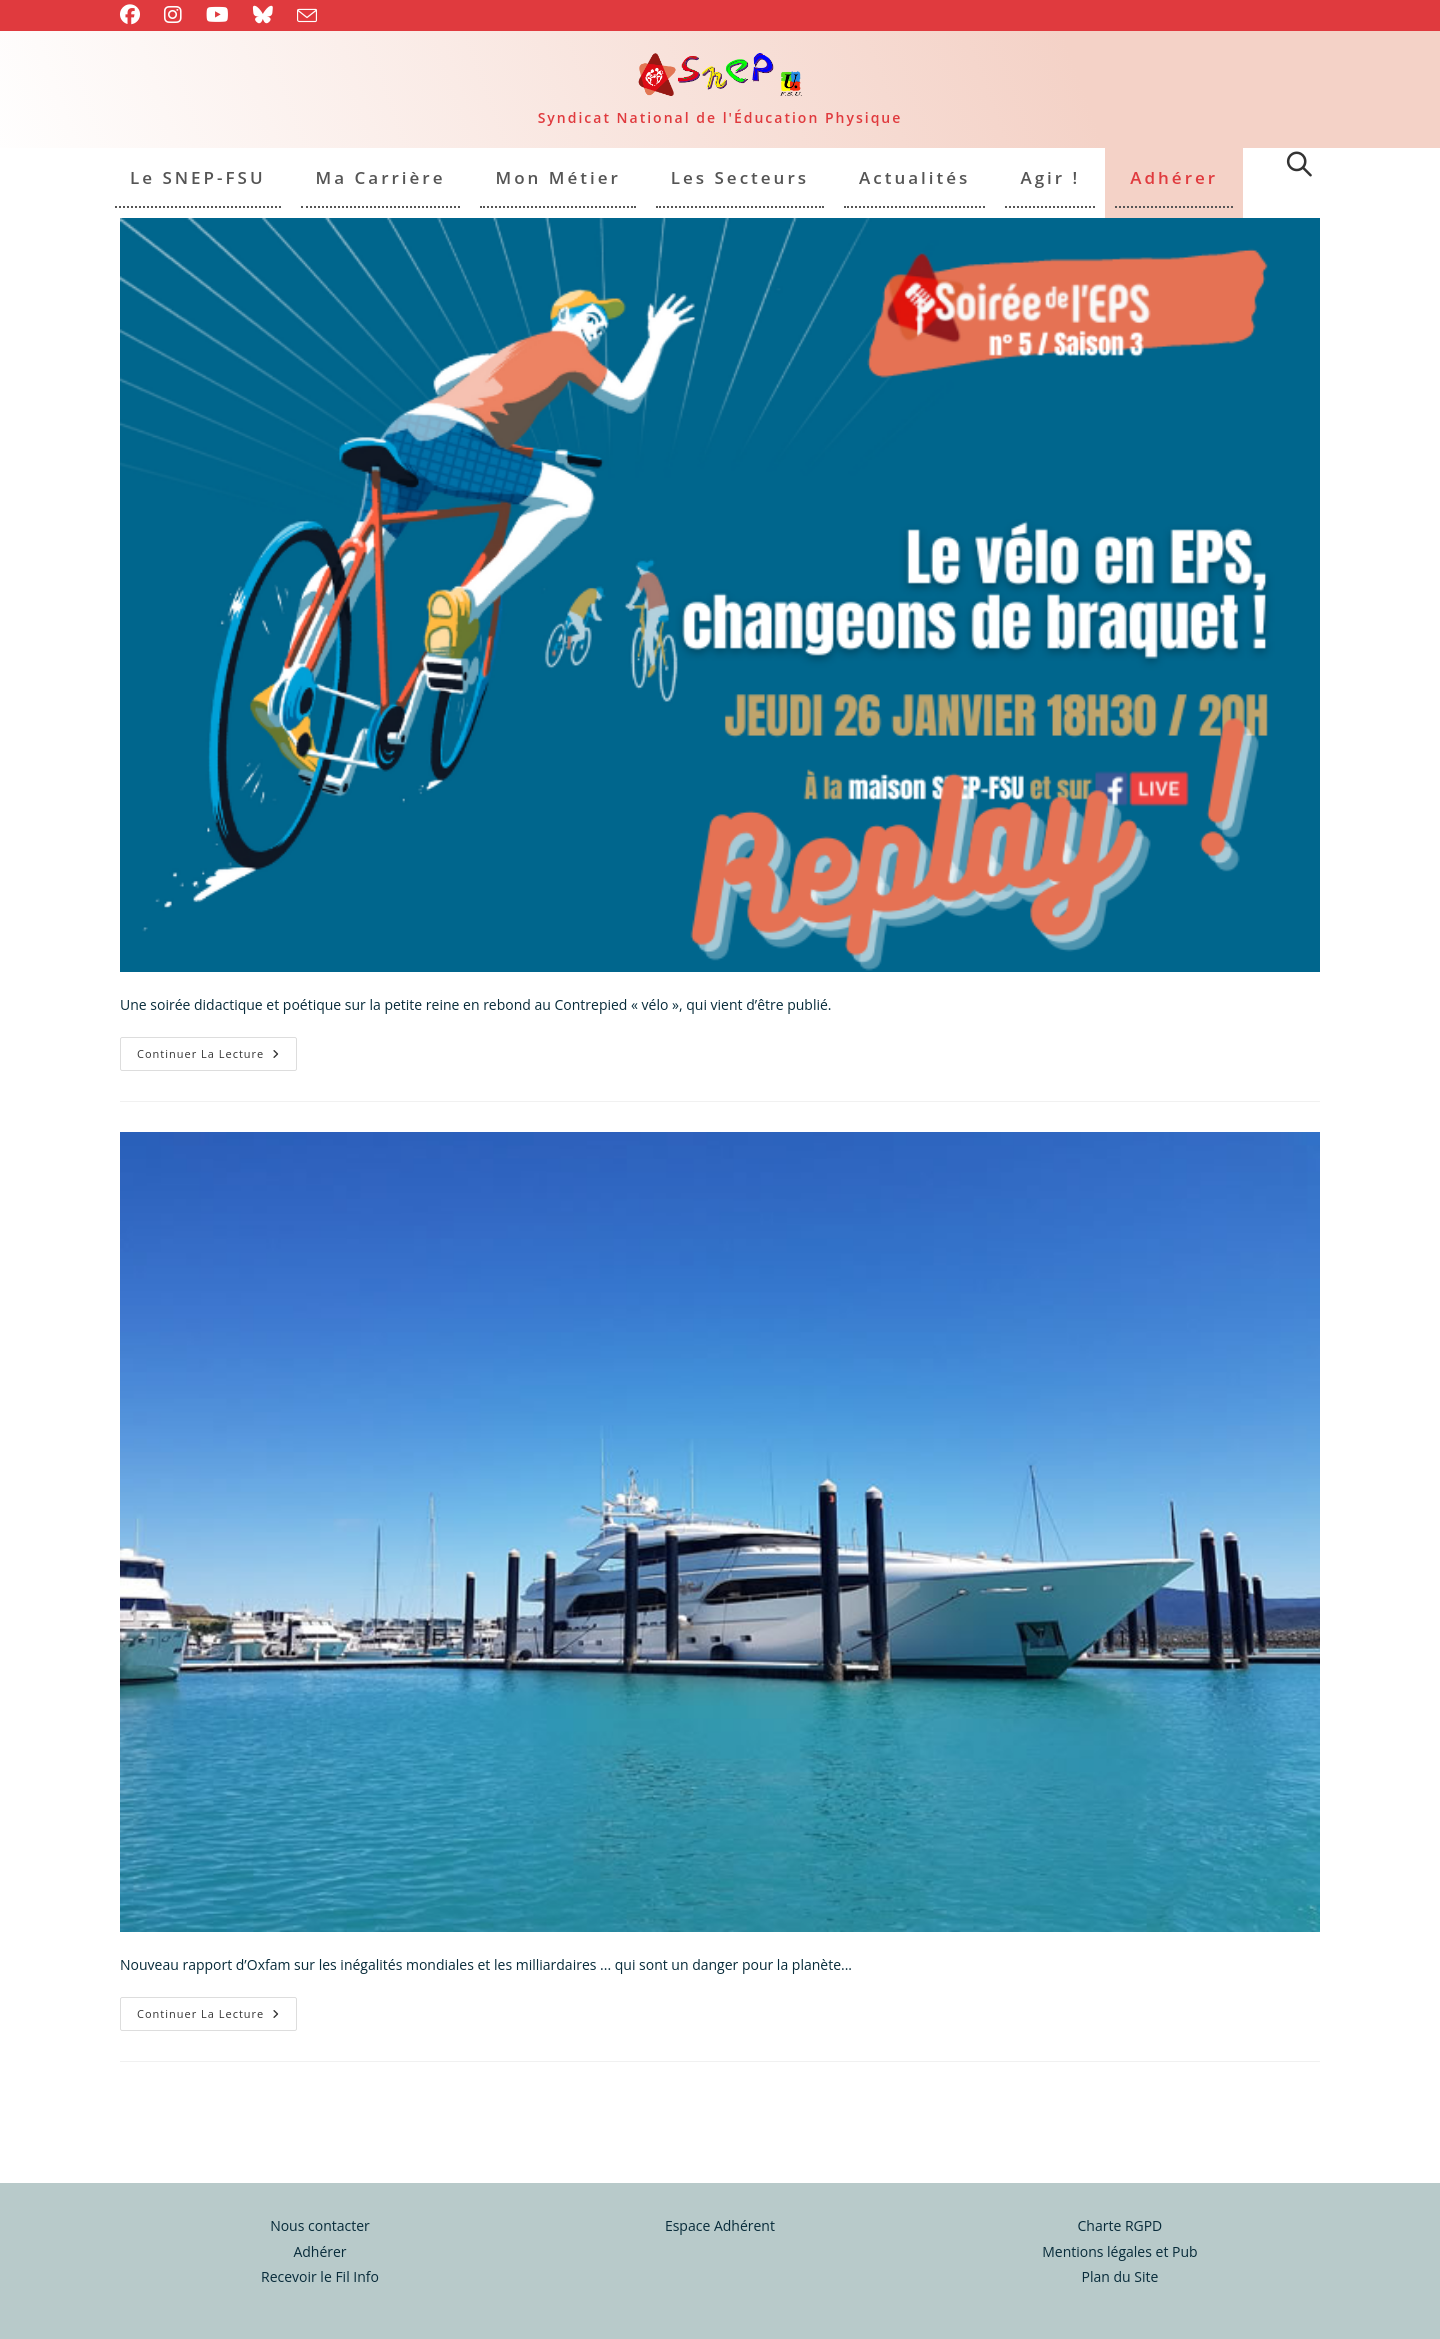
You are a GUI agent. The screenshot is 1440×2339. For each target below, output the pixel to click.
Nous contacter (320, 2184)
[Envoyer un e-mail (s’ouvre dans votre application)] (307, 16)
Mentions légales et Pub (1119, 2210)
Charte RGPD (1119, 2184)
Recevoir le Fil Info (320, 2235)
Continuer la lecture (217, 1057)
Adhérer (319, 2210)
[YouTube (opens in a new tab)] (217, 15)
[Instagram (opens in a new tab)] (173, 15)
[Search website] (1299, 167)
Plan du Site (1119, 2235)
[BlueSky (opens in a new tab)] (263, 15)
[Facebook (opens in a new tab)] (136, 15)
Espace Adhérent (720, 2184)
